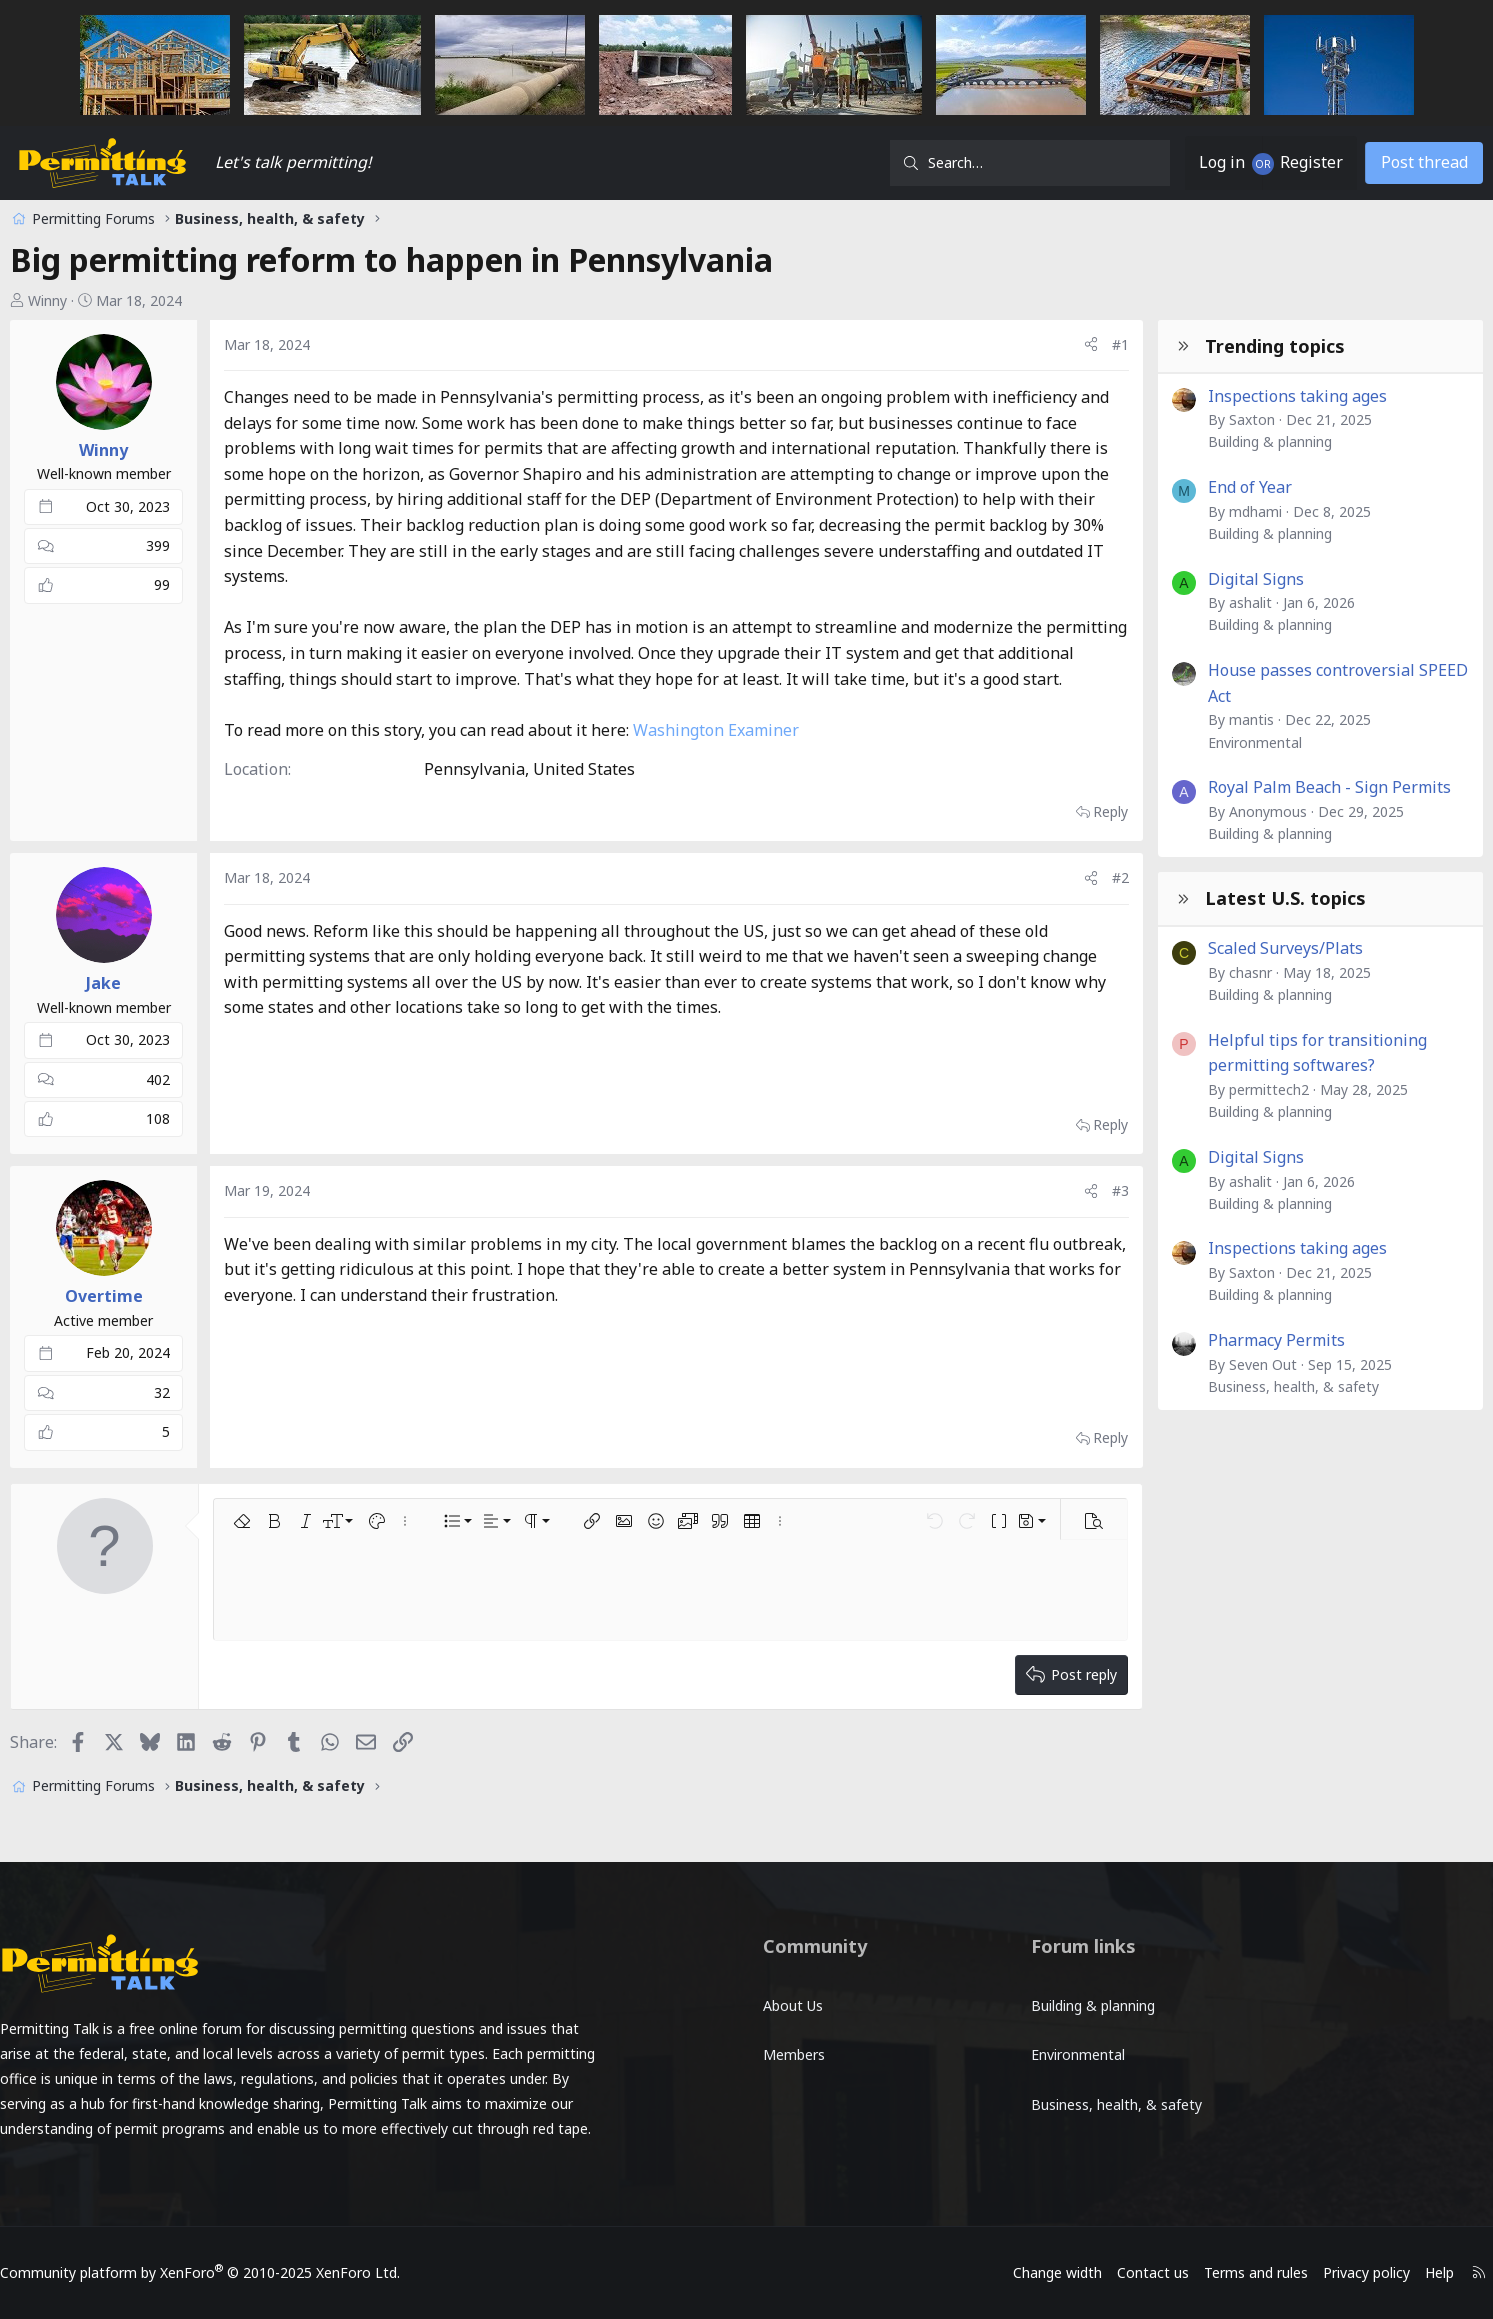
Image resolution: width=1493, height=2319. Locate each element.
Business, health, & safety (1222, 1386)
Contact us (1065, 2272)
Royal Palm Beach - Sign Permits (1258, 787)
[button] (314, 1572)
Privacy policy (1278, 2272)
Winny (119, 300)
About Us (793, 1996)
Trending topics (1204, 346)
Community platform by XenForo (288, 2272)
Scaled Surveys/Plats (1214, 948)
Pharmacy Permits (1205, 1340)
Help (1351, 2272)
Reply (1039, 862)
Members (794, 2037)
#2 (1049, 928)
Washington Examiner (788, 781)
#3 (1049, 1242)
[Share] (1020, 345)
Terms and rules (1168, 2272)
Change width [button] (969, 2272)
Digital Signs (1185, 579)
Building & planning (1199, 441)
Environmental (1184, 742)
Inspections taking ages (1226, 396)
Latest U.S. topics (1214, 898)
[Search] (959, 163)
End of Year (1179, 487)
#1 (1049, 344)
